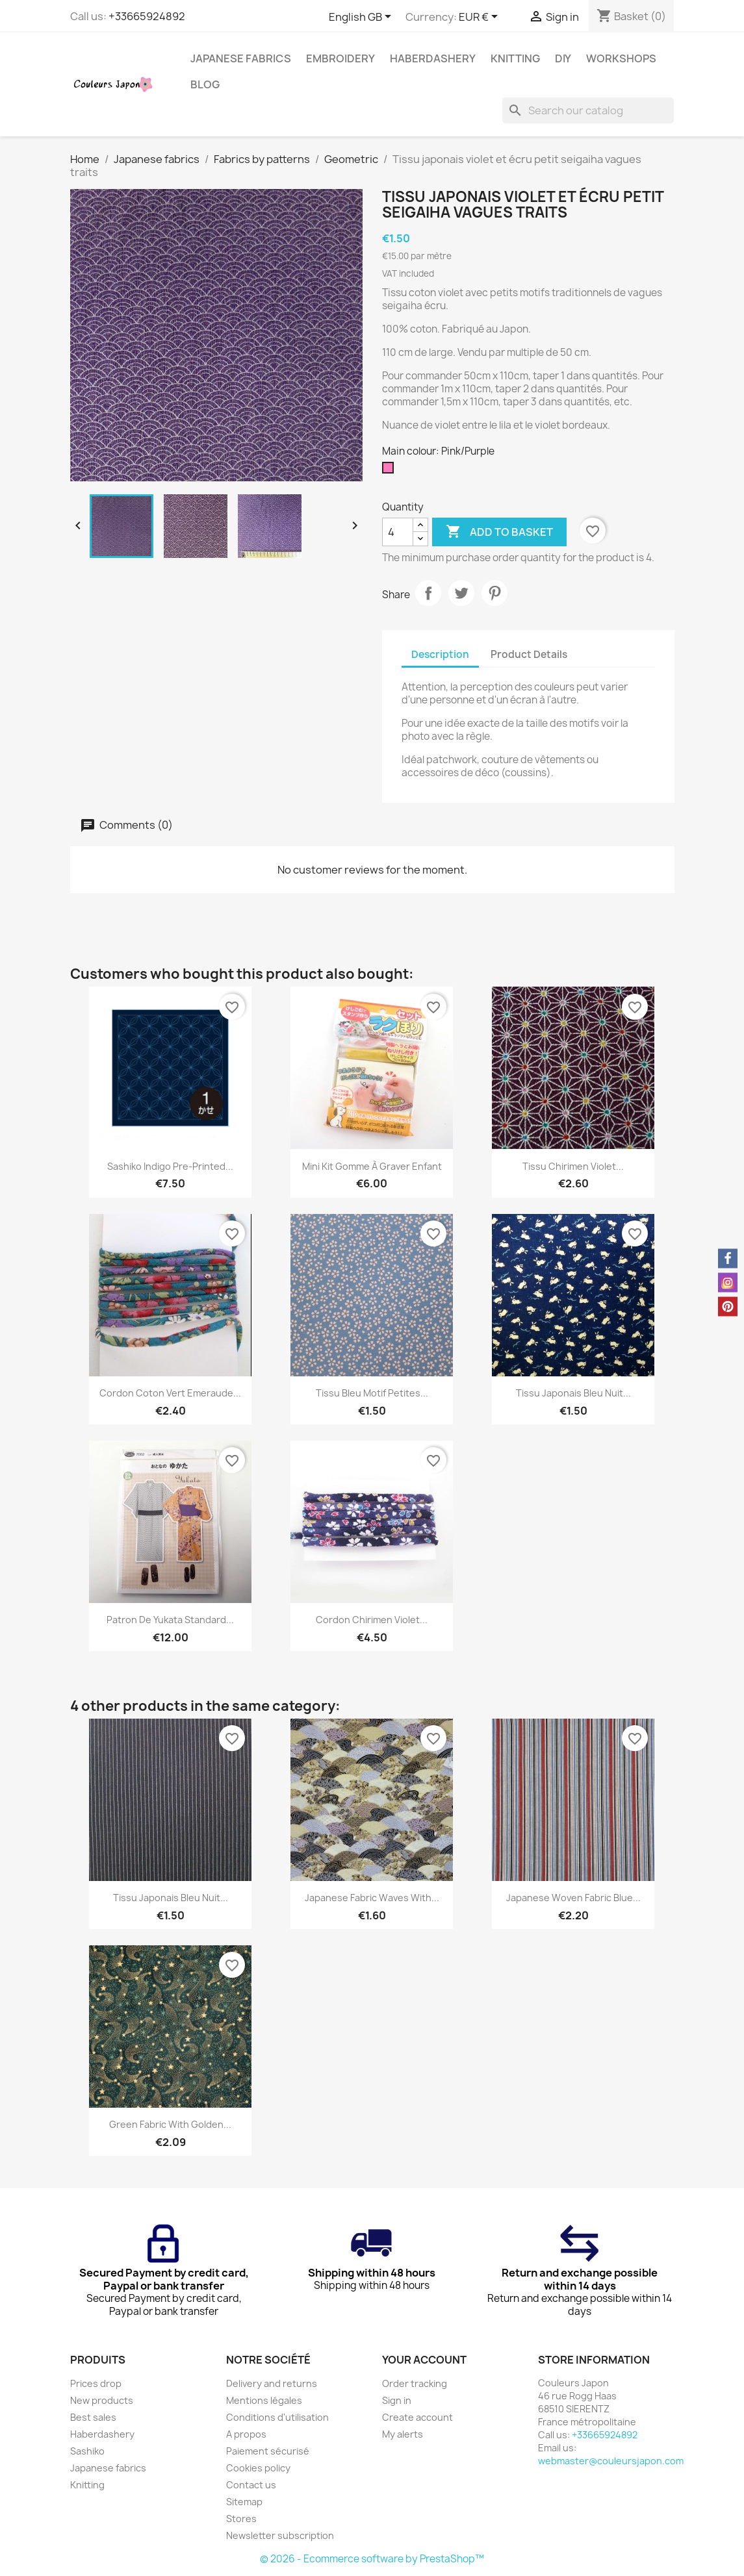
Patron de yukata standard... (170, 1619)
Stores (241, 2518)
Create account (417, 2417)
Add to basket (499, 532)
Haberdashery (433, 58)
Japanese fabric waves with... (372, 1897)
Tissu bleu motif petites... (372, 1393)
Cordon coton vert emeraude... (170, 1393)
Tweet (461, 593)
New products (101, 2400)
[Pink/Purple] (390, 471)
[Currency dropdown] (480, 17)
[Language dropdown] (362, 17)
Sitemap (244, 2501)
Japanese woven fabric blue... (573, 1897)
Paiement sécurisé (267, 2451)
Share (428, 593)
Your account (424, 2360)
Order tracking (414, 2383)
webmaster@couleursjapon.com (611, 2461)
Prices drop (96, 2383)
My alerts (402, 2434)
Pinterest (494, 593)
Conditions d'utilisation (277, 2417)
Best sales (93, 2417)
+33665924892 (147, 16)
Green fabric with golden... (170, 2124)
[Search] (588, 110)
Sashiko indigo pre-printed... (170, 1166)
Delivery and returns (271, 2383)
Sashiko (87, 2451)
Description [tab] (440, 654)
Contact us (251, 2485)
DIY (563, 58)
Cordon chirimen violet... (372, 1619)
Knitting (515, 58)
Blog (205, 84)
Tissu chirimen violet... (573, 1166)
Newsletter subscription (280, 2535)
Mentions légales (264, 2400)
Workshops (621, 58)
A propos (246, 2434)
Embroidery (340, 58)
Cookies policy (258, 2468)
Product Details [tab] (529, 654)
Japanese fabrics (240, 58)
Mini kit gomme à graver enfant (372, 1166)
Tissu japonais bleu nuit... (573, 1393)
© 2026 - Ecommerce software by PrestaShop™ (372, 2559)
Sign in (396, 2400)
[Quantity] (397, 532)
